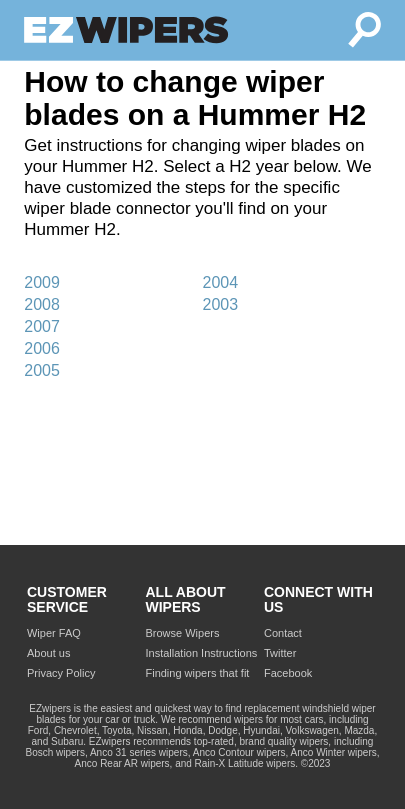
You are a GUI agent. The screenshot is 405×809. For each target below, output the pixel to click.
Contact (283, 633)
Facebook (288, 673)
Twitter (280, 653)
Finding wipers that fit (197, 673)
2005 (42, 370)
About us (48, 653)
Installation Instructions (201, 653)
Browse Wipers (182, 633)
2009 (42, 282)
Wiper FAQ (54, 633)
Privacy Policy (61, 673)
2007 (42, 326)
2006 (42, 348)
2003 (220, 304)
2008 (42, 304)
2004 (220, 282)
